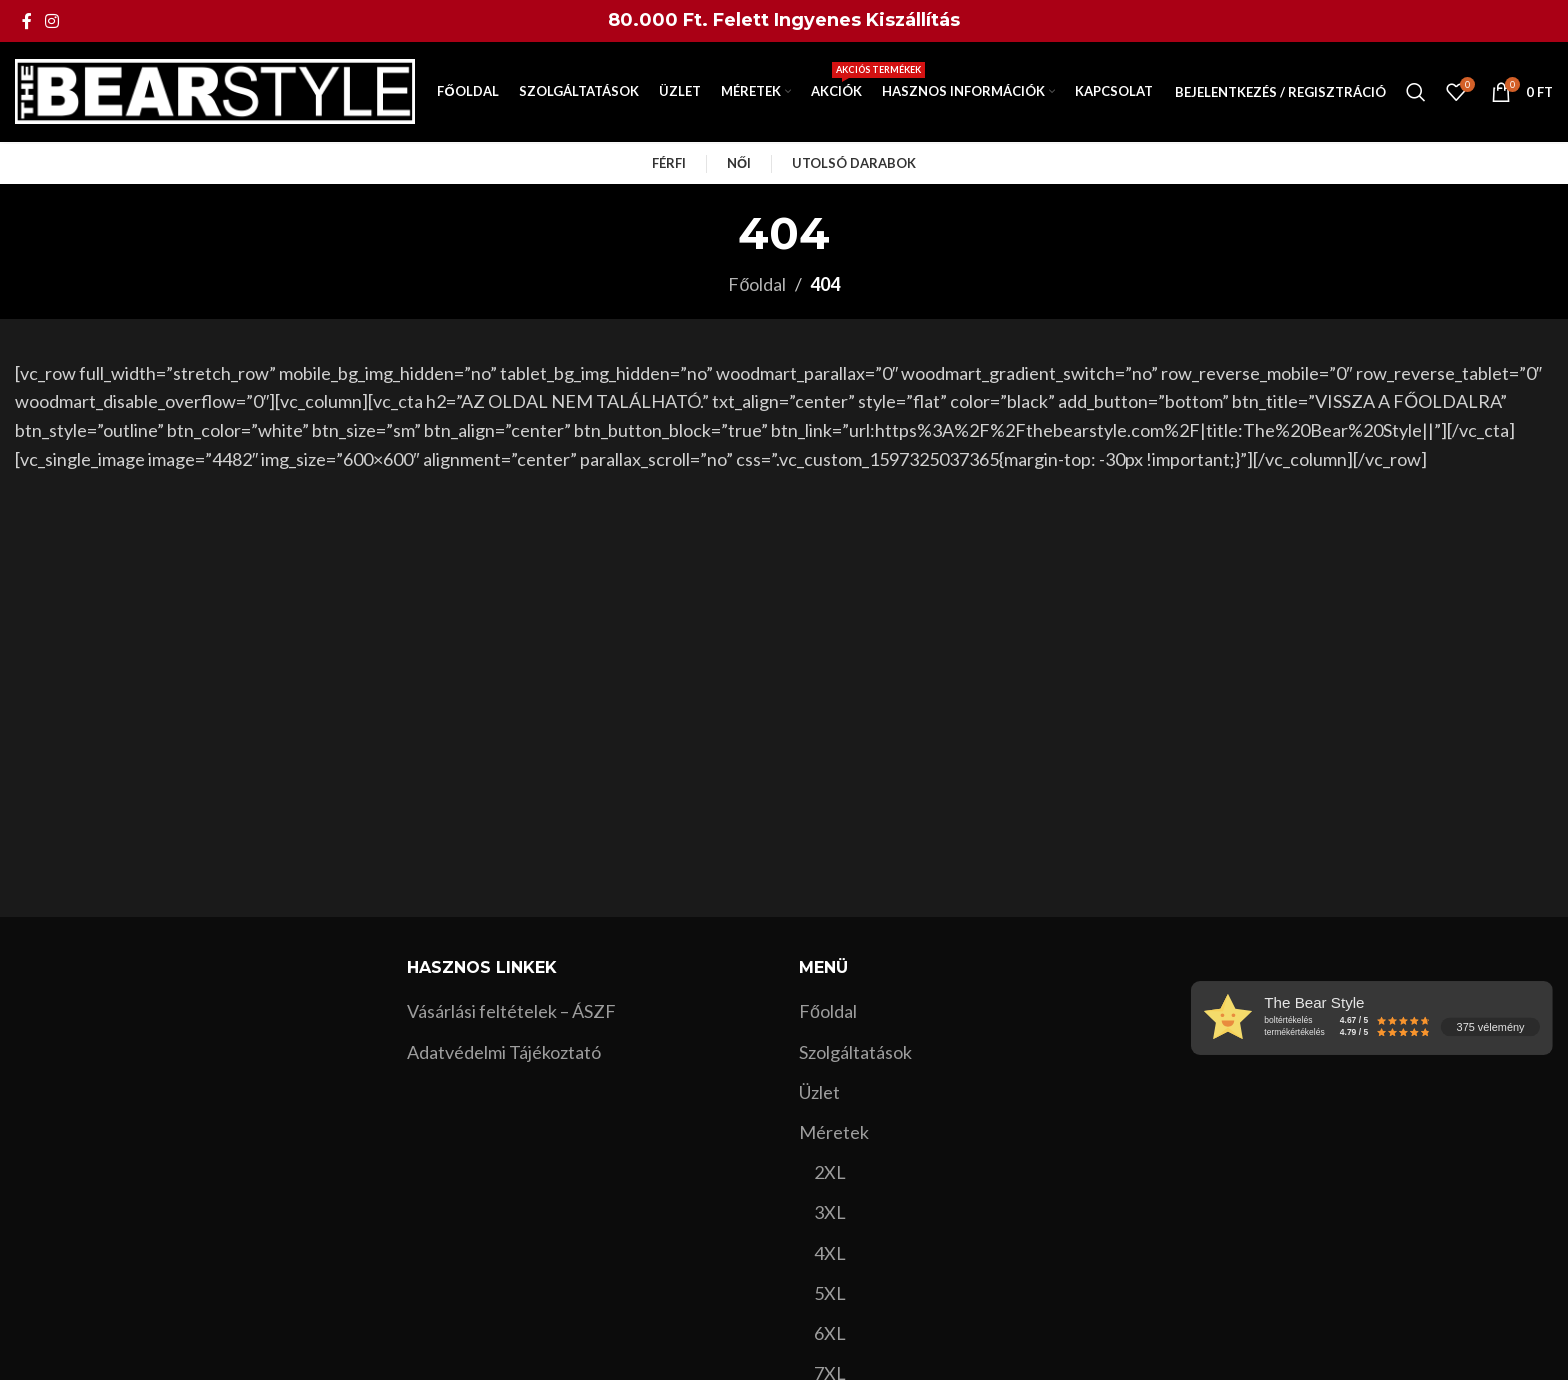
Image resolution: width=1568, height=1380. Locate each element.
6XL (830, 1333)
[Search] (1416, 92)
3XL (830, 1212)
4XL (830, 1253)
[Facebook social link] (26, 21)
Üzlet (819, 1092)
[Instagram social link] (51, 21)
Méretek (834, 1132)
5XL (830, 1293)
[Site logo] (215, 90)
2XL (830, 1172)
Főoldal (757, 284)
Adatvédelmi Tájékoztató (504, 1052)
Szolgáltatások (855, 1052)
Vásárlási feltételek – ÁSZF (511, 1011)
